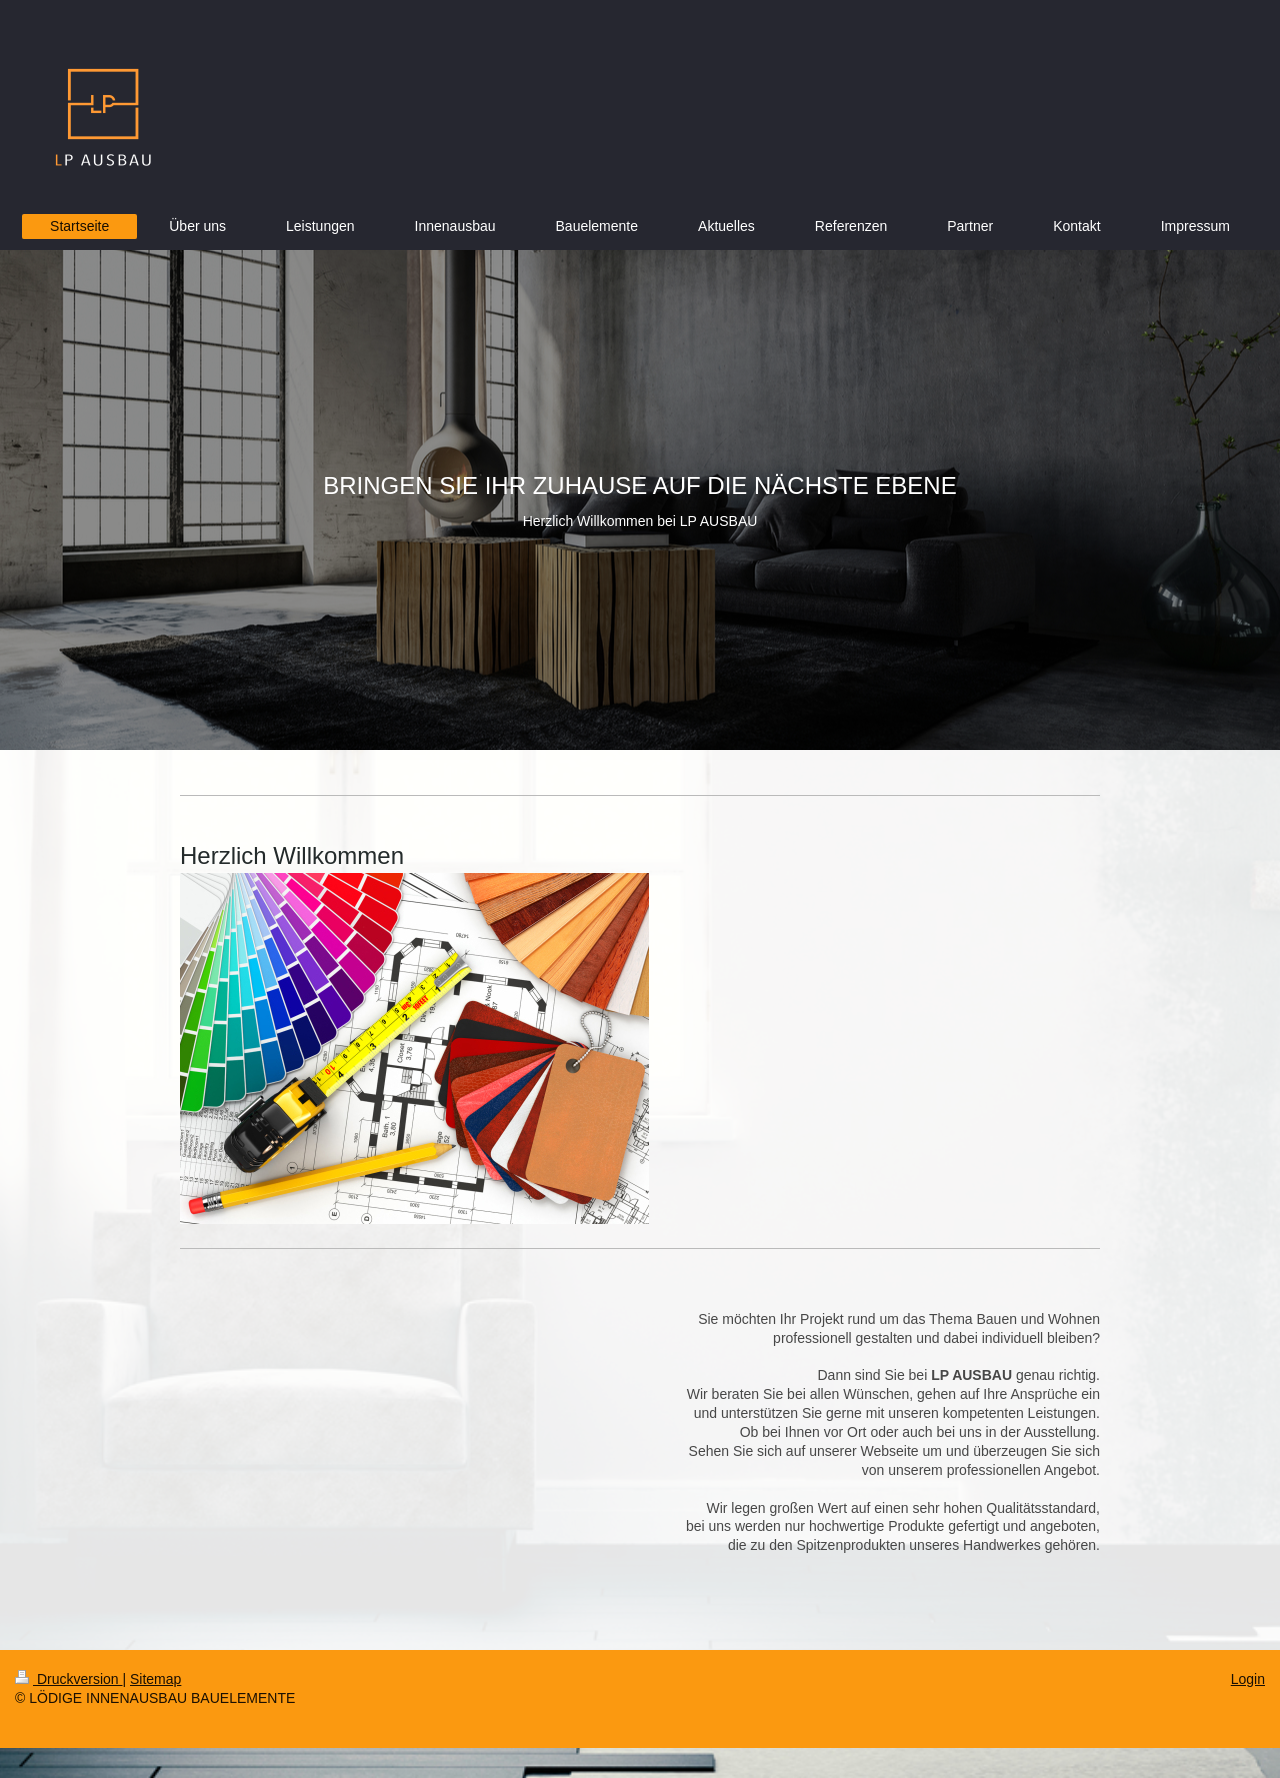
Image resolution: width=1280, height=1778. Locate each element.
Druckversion (68, 1679)
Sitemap (155, 1679)
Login (1248, 1679)
